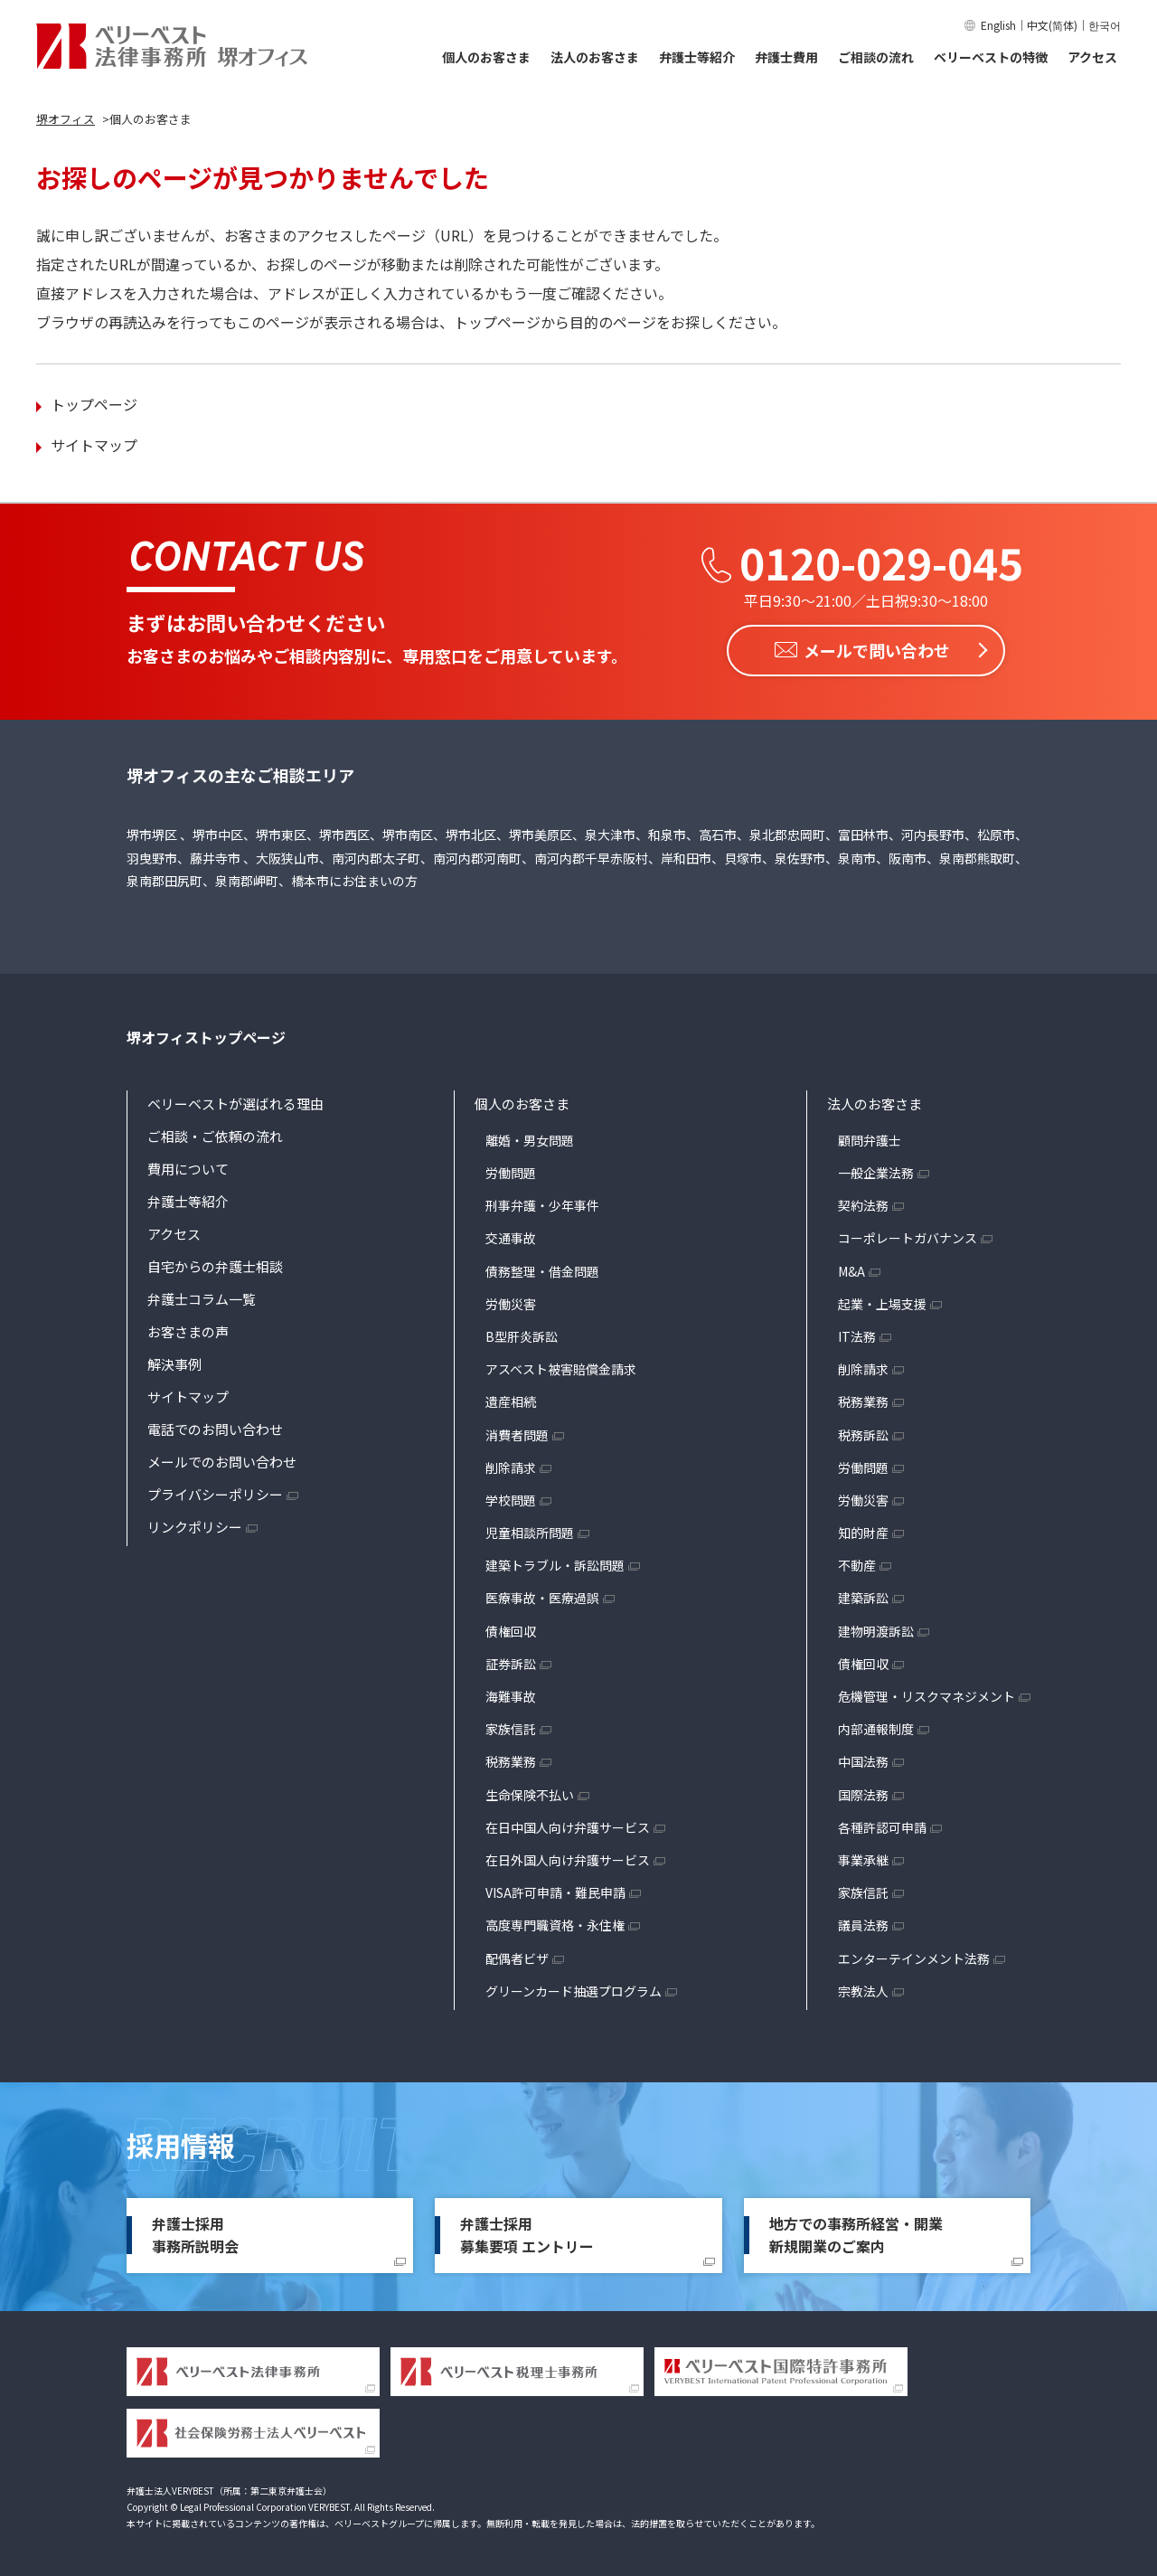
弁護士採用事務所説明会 (195, 2233)
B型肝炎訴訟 (521, 1335)
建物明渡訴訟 (876, 1629)
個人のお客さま (486, 57)
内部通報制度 (876, 1728)
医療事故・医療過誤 (542, 1597)
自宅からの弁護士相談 (215, 1264)
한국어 (1104, 25)
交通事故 (510, 1237)
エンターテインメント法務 (914, 1957)
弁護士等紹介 (697, 57)
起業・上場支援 (882, 1302)
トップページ (94, 404)
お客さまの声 (188, 1329)
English (998, 25)
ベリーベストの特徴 (991, 57)
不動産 (857, 1564)
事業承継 (863, 1858)
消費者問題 (517, 1433)
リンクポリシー (194, 1524)
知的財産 (863, 1532)
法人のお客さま (594, 57)
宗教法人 (863, 1989)
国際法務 (863, 1793)
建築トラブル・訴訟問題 (555, 1564)
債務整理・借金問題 (542, 1269)
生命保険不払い (529, 1793)
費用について (188, 1166)
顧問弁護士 (869, 1138)
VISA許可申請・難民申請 (555, 1891)
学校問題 (510, 1498)
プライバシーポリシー (215, 1492)
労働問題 (510, 1172)
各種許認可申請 (882, 1825)
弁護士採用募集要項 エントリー (527, 2233)
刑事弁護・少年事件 (542, 1204)
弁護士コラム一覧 (201, 1297)
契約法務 (863, 1204)
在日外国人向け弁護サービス (567, 1858)
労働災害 (510, 1302)
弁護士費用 (786, 57)
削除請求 (510, 1466)
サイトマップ (94, 445)
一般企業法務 (876, 1172)
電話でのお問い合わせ (215, 1427)
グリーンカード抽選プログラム (573, 1989)
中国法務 (863, 1760)
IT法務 (857, 1335)
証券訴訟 (510, 1662)
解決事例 (174, 1362)
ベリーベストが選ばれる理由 (235, 1101)
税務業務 (510, 1760)
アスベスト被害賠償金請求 (560, 1368)
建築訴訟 (863, 1597)
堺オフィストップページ (206, 1036)
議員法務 (863, 1924)
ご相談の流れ (876, 57)
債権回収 (510, 1629)
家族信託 (510, 1728)
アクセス (1092, 57)
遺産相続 (510, 1401)
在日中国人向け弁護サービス (567, 1825)
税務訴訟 (863, 1433)
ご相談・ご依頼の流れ (215, 1134)
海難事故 (510, 1695)
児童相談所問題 (529, 1532)
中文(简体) (1052, 25)
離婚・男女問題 (529, 1138)
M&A (851, 1269)
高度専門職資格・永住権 (555, 1924)
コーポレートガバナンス (907, 1237)
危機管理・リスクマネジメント (926, 1695)
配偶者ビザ (517, 1957)
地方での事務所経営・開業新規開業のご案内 (856, 2233)
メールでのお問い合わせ (221, 1459)
